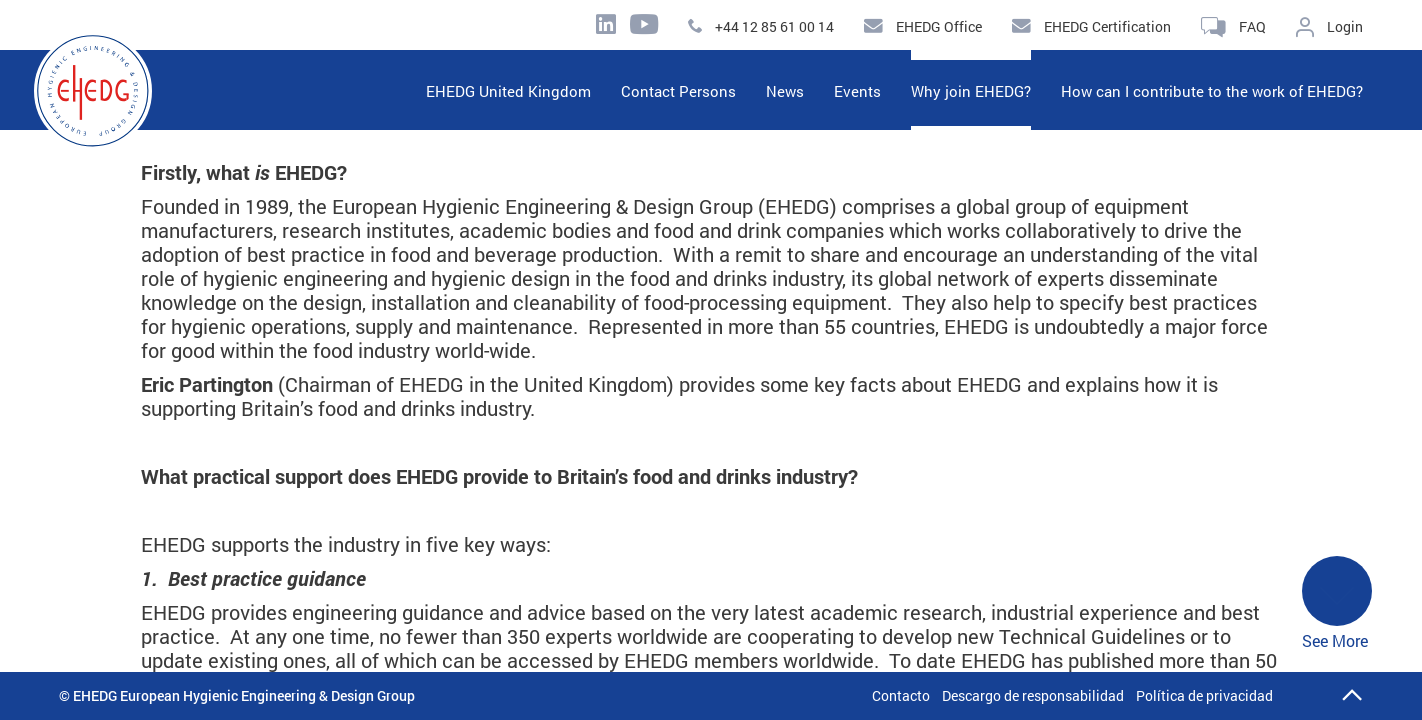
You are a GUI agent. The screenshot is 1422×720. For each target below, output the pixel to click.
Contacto (901, 695)
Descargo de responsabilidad (1033, 695)
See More (1337, 603)
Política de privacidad (1204, 695)
